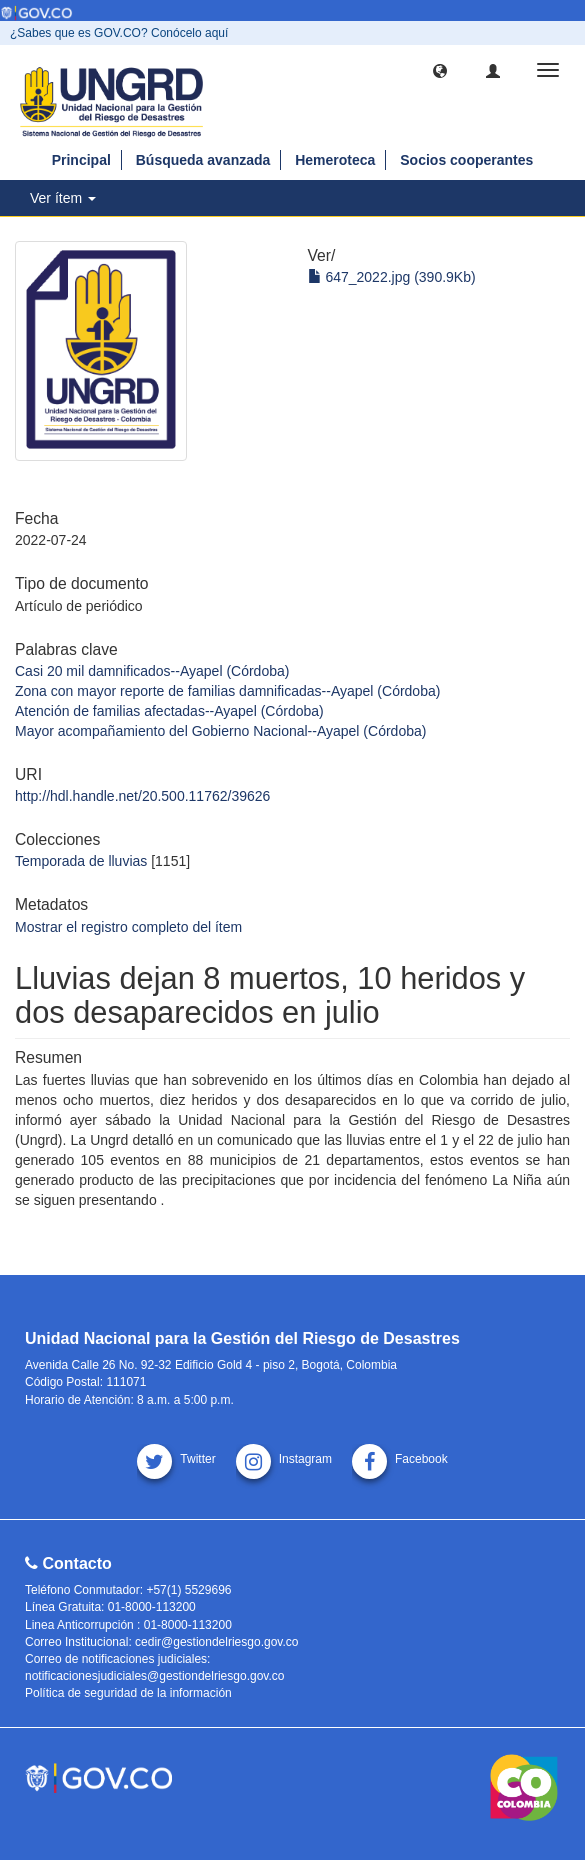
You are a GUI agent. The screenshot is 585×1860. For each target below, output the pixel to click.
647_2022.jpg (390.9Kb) (392, 277)
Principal (81, 160)
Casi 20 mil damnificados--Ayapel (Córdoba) (152, 671)
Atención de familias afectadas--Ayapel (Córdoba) (169, 711)
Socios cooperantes (466, 160)
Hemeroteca (335, 160)
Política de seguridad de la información (128, 1693)
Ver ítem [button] (63, 198)
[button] (440, 70)
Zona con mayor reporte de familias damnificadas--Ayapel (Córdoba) (227, 691)
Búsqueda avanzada (203, 160)
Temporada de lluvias (81, 861)
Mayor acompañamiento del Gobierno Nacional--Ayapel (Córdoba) (220, 731)
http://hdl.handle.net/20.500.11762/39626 (142, 796)
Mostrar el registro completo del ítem (128, 927)
